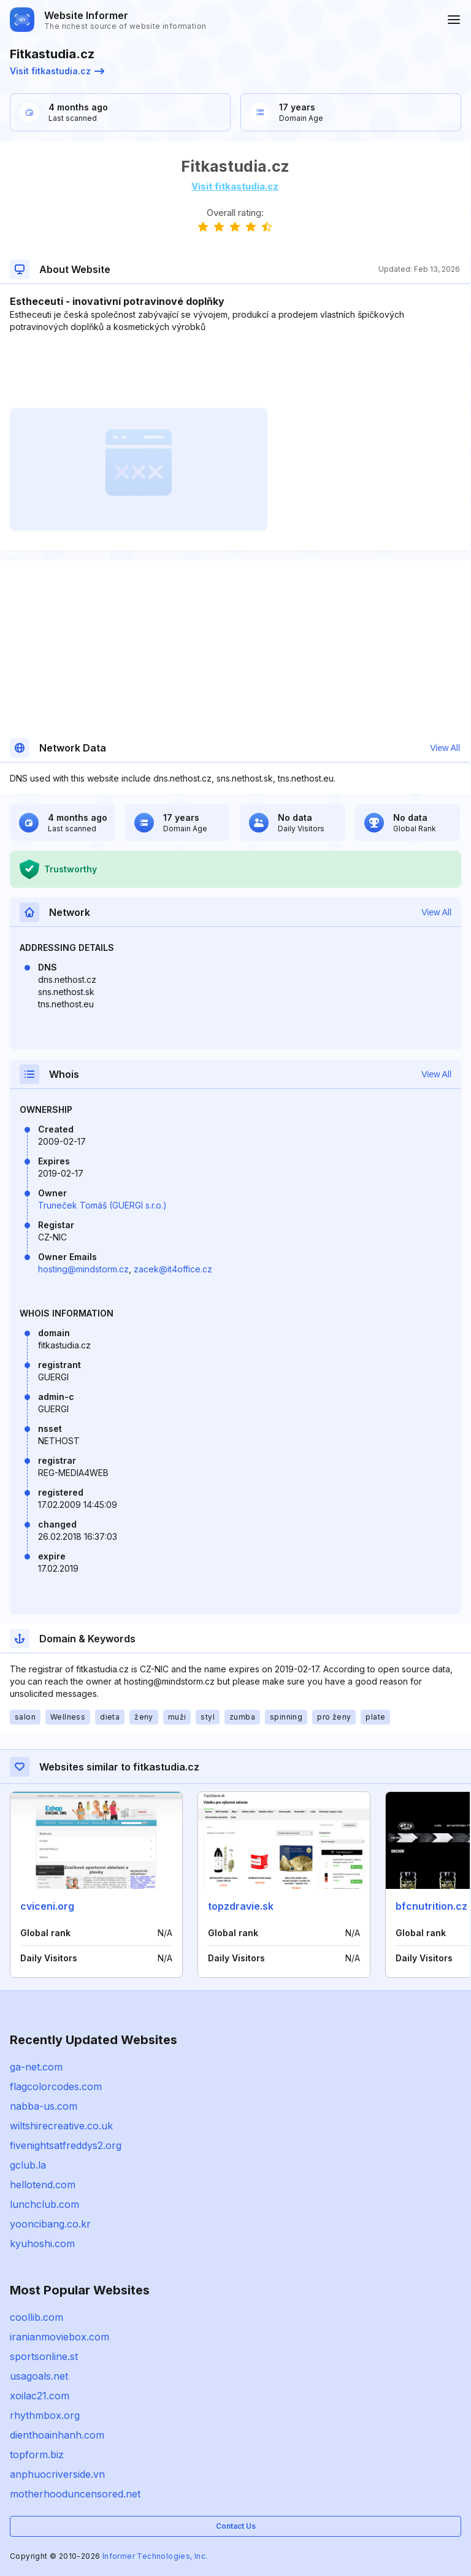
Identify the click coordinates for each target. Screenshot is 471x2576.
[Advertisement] (235, 370)
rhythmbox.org (45, 2415)
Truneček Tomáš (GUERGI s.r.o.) (102, 1205)
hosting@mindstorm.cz (83, 1269)
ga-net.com (36, 2067)
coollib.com (36, 2317)
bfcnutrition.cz (431, 1906)
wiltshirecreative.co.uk (61, 2126)
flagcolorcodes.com (56, 2086)
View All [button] (445, 748)
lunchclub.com (44, 2204)
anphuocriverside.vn (57, 2474)
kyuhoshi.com (42, 2243)
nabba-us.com (43, 2106)
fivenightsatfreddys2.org (65, 2145)
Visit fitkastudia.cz (57, 71)
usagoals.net (39, 2376)
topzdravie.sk (241, 1906)
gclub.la (28, 2165)
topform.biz (37, 2454)
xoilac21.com (39, 2396)
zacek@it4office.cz (173, 1269)
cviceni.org (47, 1906)
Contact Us (236, 2526)
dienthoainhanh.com (57, 2435)
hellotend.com (42, 2184)
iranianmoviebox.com (59, 2337)
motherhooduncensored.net (75, 2494)
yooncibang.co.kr (50, 2224)
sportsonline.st (44, 2356)
